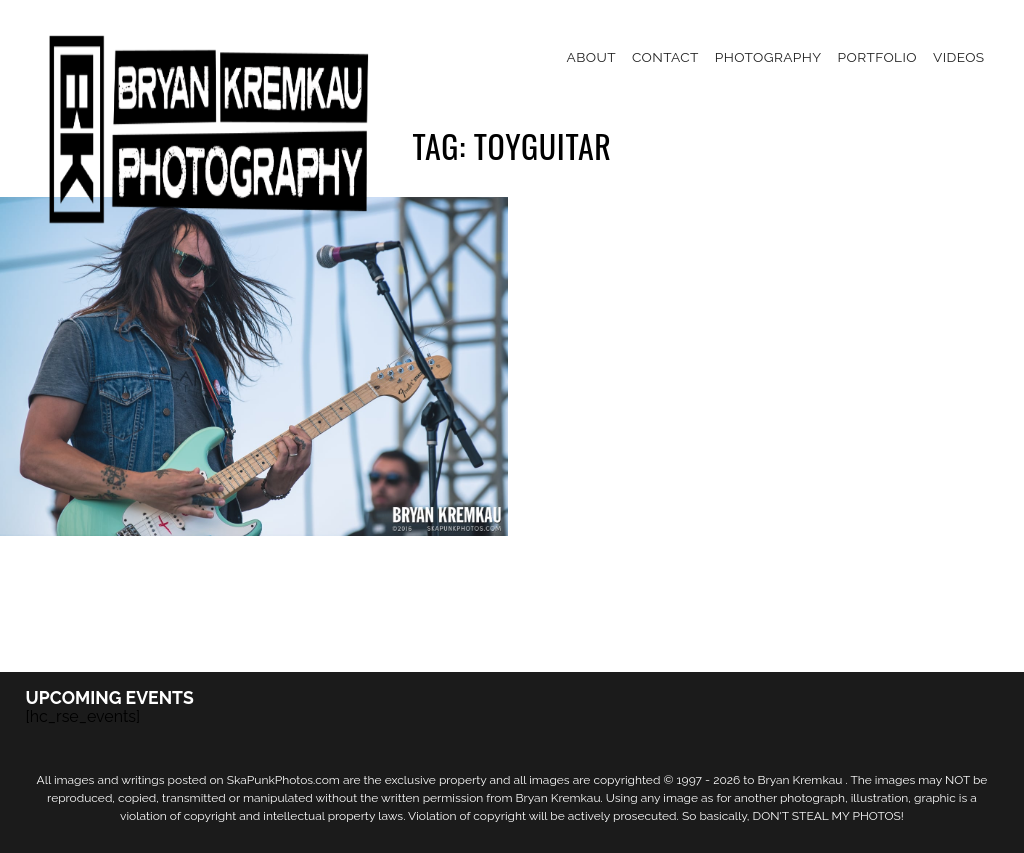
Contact (665, 57)
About (591, 57)
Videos (959, 57)
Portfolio (877, 57)
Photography (768, 57)
